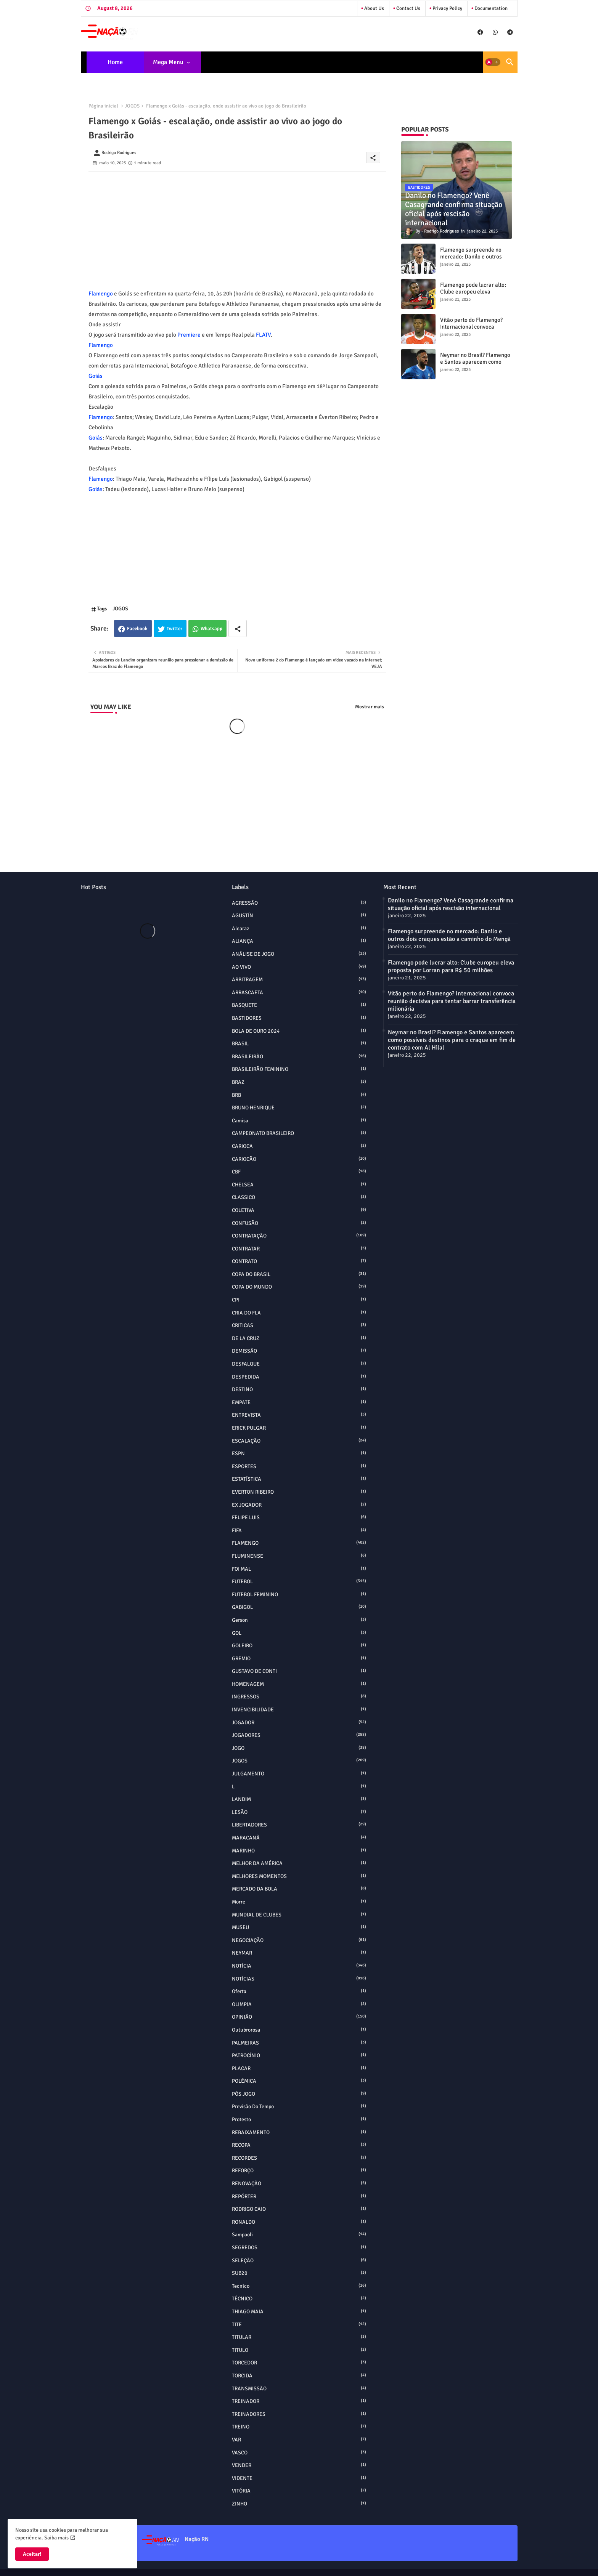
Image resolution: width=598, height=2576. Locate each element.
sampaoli (299, 2234)
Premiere (189, 334)
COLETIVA (299, 1210)
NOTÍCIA (299, 1965)
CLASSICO (299, 1197)
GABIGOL (299, 1606)
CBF (299, 1171)
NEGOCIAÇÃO (299, 1940)
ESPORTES (299, 1466)
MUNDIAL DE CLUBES (299, 1914)
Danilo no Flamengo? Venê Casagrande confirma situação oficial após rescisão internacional (450, 904)
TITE (299, 2324)
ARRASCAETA (299, 992)
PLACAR (299, 2068)
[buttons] (480, 32)
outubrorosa (299, 2029)
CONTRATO (299, 1261)
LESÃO (299, 1812)
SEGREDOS (299, 2247)
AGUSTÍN (299, 915)
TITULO (299, 2349)
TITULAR (299, 2337)
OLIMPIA (299, 2004)
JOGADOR (299, 1722)
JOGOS (132, 106)
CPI (299, 1299)
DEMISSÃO (299, 1350)
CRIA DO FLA (299, 1312)
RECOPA (299, 2144)
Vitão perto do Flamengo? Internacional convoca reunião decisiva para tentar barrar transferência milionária (452, 1001)
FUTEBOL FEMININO (299, 1594)
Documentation (490, 8)
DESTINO (299, 1389)
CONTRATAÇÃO (299, 1235)
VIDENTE (299, 2478)
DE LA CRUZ (299, 1338)
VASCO (299, 2452)
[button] (492, 62)
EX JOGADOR (299, 1504)
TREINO (299, 2426)
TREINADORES (299, 2414)
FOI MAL (299, 1568)
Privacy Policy (446, 8)
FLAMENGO (299, 1542)
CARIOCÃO (299, 1159)
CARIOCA (299, 1146)
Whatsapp (211, 629)
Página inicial (103, 106)
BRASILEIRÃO (299, 1056)
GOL (299, 1632)
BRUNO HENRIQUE (299, 1107)
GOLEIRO (299, 1645)
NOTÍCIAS (299, 1978)
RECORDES (299, 2157)
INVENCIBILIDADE (299, 1709)
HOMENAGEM (299, 1683)
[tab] (115, 62)
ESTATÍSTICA (299, 1478)
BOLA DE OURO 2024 (299, 1030)
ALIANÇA (299, 940)
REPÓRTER (299, 2196)
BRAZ (299, 1082)
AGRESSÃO (299, 902)
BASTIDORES (299, 1017)
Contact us (407, 8)
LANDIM (299, 1799)
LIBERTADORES (299, 1824)
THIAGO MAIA (299, 2311)
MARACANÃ (299, 1837)
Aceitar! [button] (32, 2554)
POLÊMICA (299, 2080)
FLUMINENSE (299, 1555)
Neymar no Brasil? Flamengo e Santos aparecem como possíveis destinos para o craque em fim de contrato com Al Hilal (452, 1040)
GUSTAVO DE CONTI (299, 1671)
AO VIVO (299, 966)
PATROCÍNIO (299, 2055)
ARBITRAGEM (299, 979)
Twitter (174, 629)
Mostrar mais (369, 707)
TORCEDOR (299, 2362)
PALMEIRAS (299, 2042)
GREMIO (299, 1658)
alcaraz (299, 928)
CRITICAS (299, 1325)
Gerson (299, 1619)
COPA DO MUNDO (299, 1286)
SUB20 (299, 2272)
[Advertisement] (237, 225)
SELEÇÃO (299, 2260)
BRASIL (299, 1043)
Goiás (95, 375)
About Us (373, 8)
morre (299, 1901)
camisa (299, 1120)
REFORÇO (299, 2170)
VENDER (299, 2465)
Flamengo (100, 293)
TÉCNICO (299, 2298)
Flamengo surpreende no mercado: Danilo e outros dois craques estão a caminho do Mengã (471, 260)
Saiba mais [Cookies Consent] (56, 2537)
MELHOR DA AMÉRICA (299, 1863)
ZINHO (299, 2503)
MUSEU (299, 1927)
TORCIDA (299, 2375)
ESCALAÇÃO (299, 1440)
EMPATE (299, 1402)
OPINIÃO (299, 2016)
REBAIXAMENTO (299, 2132)
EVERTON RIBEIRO (299, 1491)
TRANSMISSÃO (299, 2388)
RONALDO (299, 2221)
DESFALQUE (299, 1363)
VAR (299, 2439)
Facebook (137, 629)
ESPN (299, 1453)
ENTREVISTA (299, 1414)
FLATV (263, 334)
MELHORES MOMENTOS (299, 1876)
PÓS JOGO (299, 2093)
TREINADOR (299, 2401)
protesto (299, 2119)
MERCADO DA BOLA (299, 1888)
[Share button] (237, 628)
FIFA (299, 1530)
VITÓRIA (299, 2490)
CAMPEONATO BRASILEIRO (299, 1133)
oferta (299, 1991)
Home (115, 62)
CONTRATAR (299, 1248)
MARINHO (299, 1850)
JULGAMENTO (299, 1773)
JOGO (299, 1748)
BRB (299, 1094)
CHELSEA (299, 1184)
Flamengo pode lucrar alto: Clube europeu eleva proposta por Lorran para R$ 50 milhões (475, 295)
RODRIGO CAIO (299, 2208)
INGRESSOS (299, 1696)
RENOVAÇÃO (299, 2183)
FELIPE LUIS (299, 1517)
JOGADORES (299, 1735)
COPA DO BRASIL (299, 1274)
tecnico (299, 2285)
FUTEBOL (299, 1581)
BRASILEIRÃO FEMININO (299, 1069)
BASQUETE (299, 1005)
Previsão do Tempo (299, 2106)
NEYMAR (299, 1952)
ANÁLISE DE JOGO (299, 953)
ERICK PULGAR (299, 1427)
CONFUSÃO (299, 1223)
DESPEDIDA (299, 1376)
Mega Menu (168, 62)
